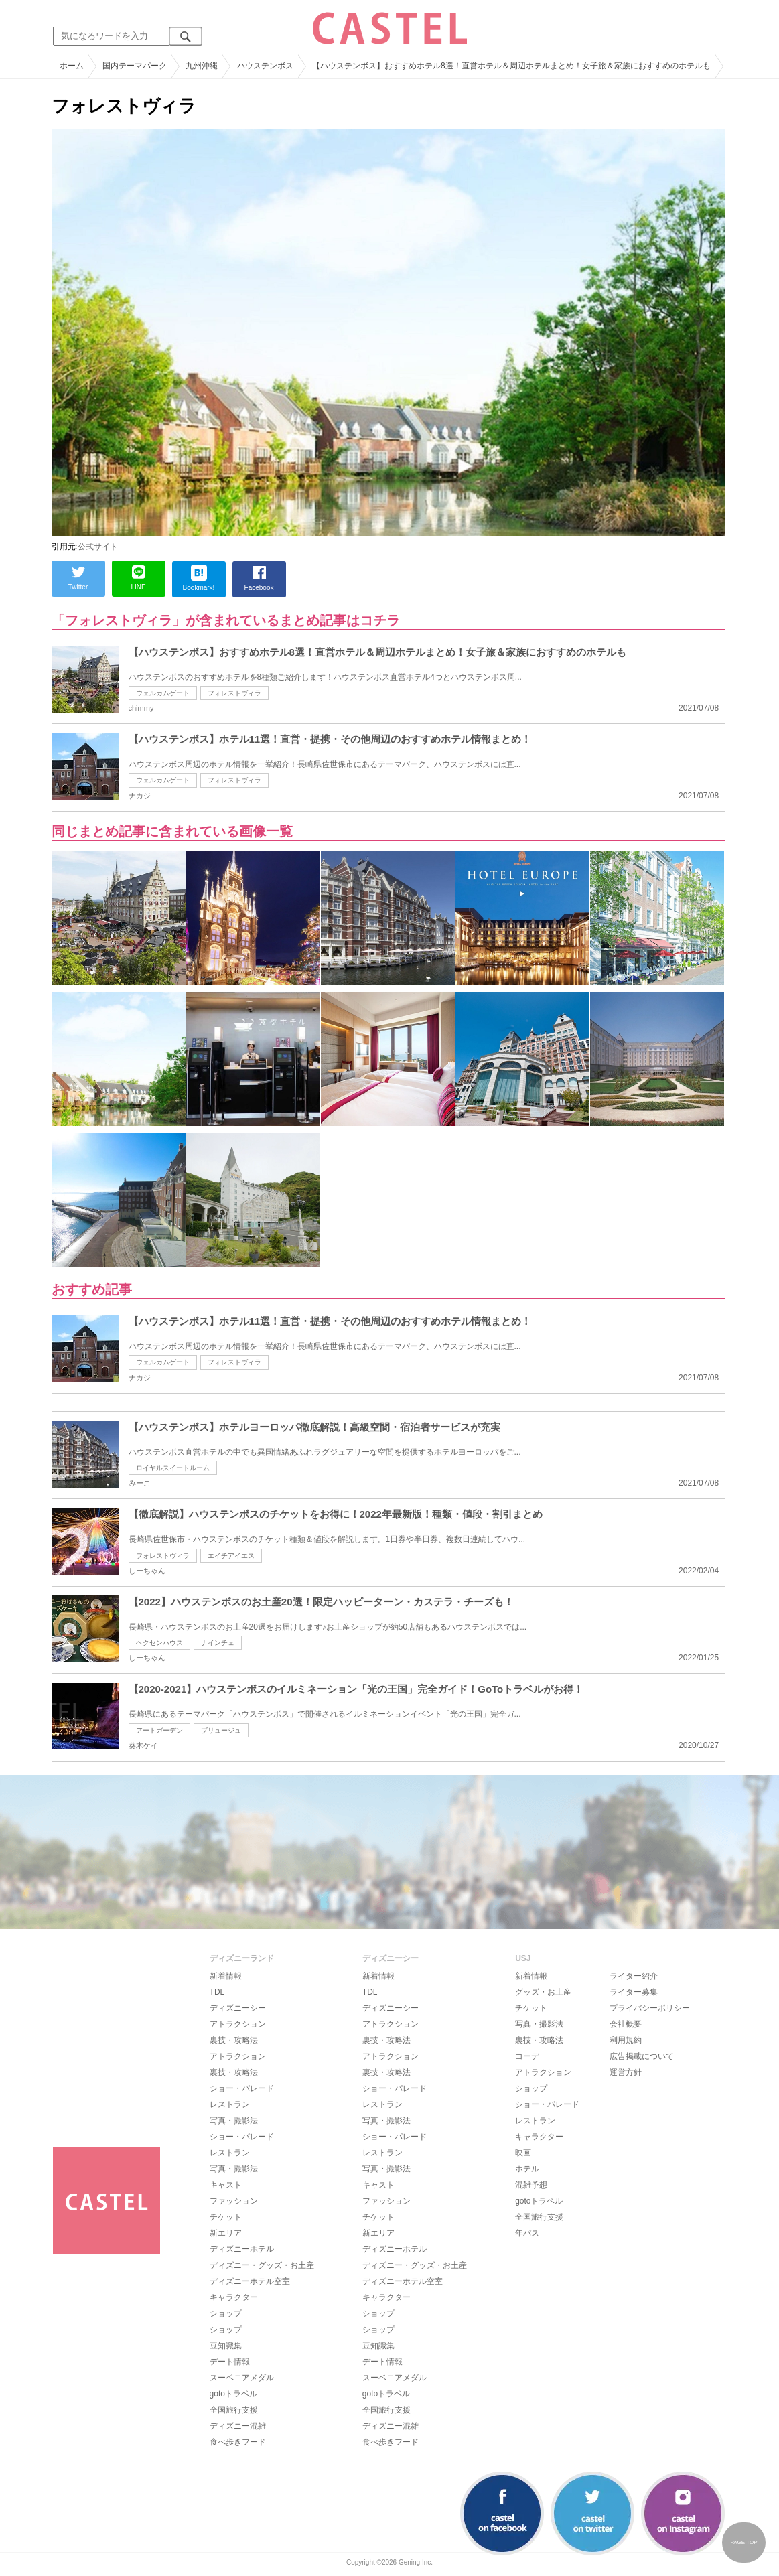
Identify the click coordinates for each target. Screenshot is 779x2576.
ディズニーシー (238, 2008)
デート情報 (230, 2361)
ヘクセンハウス (159, 1642)
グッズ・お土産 (543, 1992)
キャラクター (234, 2297)
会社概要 (626, 2024)
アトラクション (238, 2024)
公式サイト (98, 546)
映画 (523, 2152)
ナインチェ (217, 1642)
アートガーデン (159, 1730)
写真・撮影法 (234, 2120)
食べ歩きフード (238, 2442)
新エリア (226, 2233)
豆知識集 (226, 2345)
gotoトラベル (233, 2394)
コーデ (527, 2056)
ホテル (527, 2168)
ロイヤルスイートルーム (173, 1468)
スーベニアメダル (242, 2377)
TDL (217, 1992)
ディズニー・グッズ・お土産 (262, 2265)
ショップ (226, 2313)
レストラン (230, 2104)
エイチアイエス (231, 1555)
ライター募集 (634, 1992)
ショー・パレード (242, 2088)
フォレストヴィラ (234, 693)
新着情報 (226, 1976)
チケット (226, 2217)
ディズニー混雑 (238, 2426)
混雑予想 (531, 2185)
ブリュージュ (221, 1730)
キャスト (226, 2185)
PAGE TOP (743, 2542)
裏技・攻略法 (234, 2040)
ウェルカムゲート (163, 693)
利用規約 (626, 2040)
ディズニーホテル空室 (250, 2281)
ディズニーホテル (242, 2249)
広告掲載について (642, 2056)
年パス (527, 2233)
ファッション (234, 2201)
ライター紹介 (634, 1976)
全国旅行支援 (234, 2410)
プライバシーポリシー (650, 2008)
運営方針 (626, 2072)
